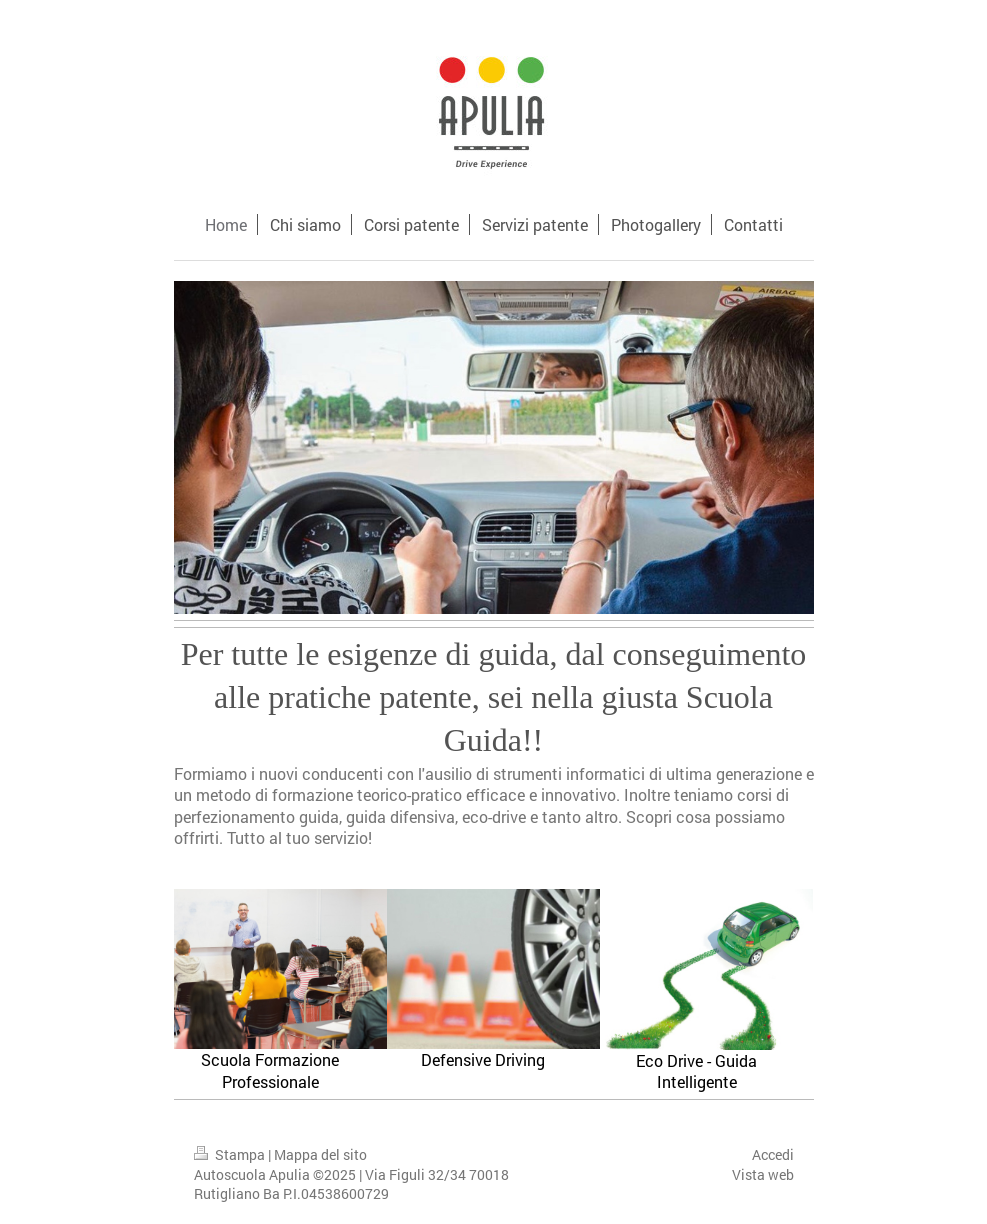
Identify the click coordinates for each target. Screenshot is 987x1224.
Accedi (773, 1154)
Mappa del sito (320, 1154)
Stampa (231, 1154)
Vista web (763, 1174)
